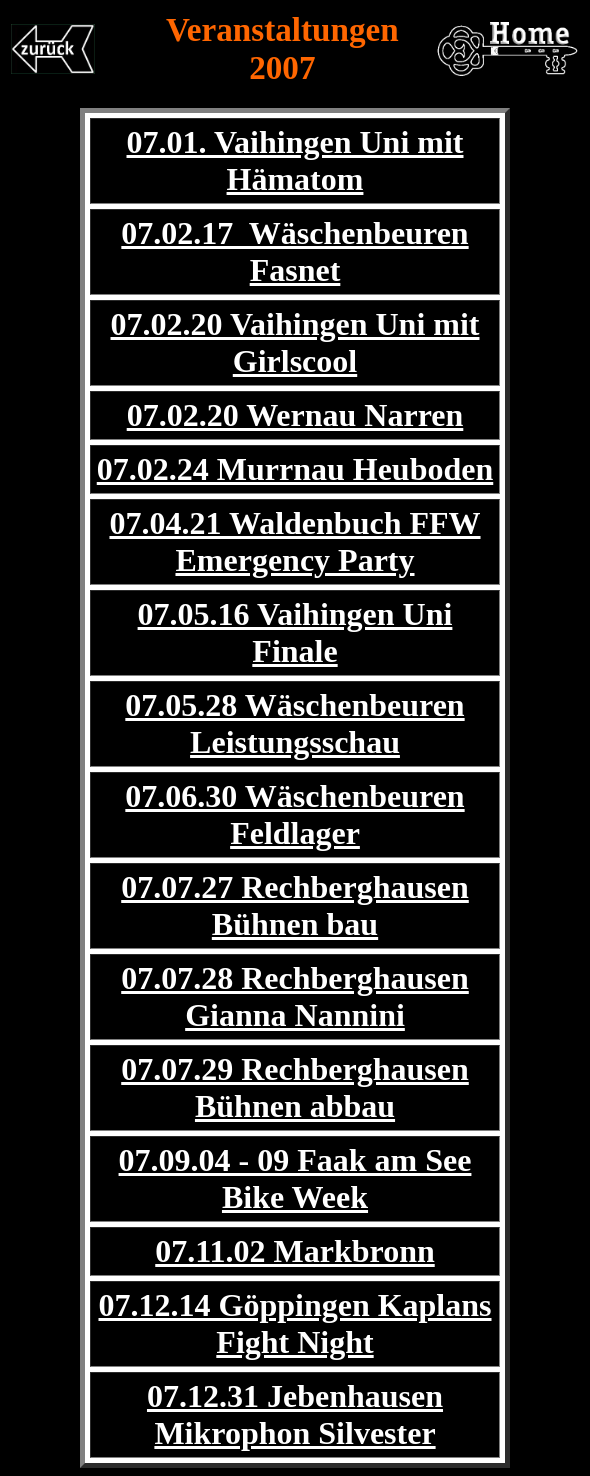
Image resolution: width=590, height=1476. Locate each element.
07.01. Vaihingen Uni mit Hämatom (295, 160)
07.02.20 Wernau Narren (295, 415)
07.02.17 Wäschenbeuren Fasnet (294, 251)
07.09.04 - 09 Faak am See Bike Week (295, 1178)
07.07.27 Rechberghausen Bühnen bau (295, 905)
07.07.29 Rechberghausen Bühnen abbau (295, 1087)
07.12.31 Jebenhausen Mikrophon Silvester (295, 1414)
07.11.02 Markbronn (294, 1251)
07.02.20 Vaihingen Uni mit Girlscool (295, 342)
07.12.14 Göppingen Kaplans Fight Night (295, 1323)
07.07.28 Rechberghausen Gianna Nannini (295, 996)
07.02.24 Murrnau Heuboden (295, 469)
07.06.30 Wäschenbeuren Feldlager (294, 814)
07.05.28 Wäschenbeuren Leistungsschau (294, 723)
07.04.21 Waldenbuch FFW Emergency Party (294, 541)
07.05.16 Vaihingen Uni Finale (295, 632)
